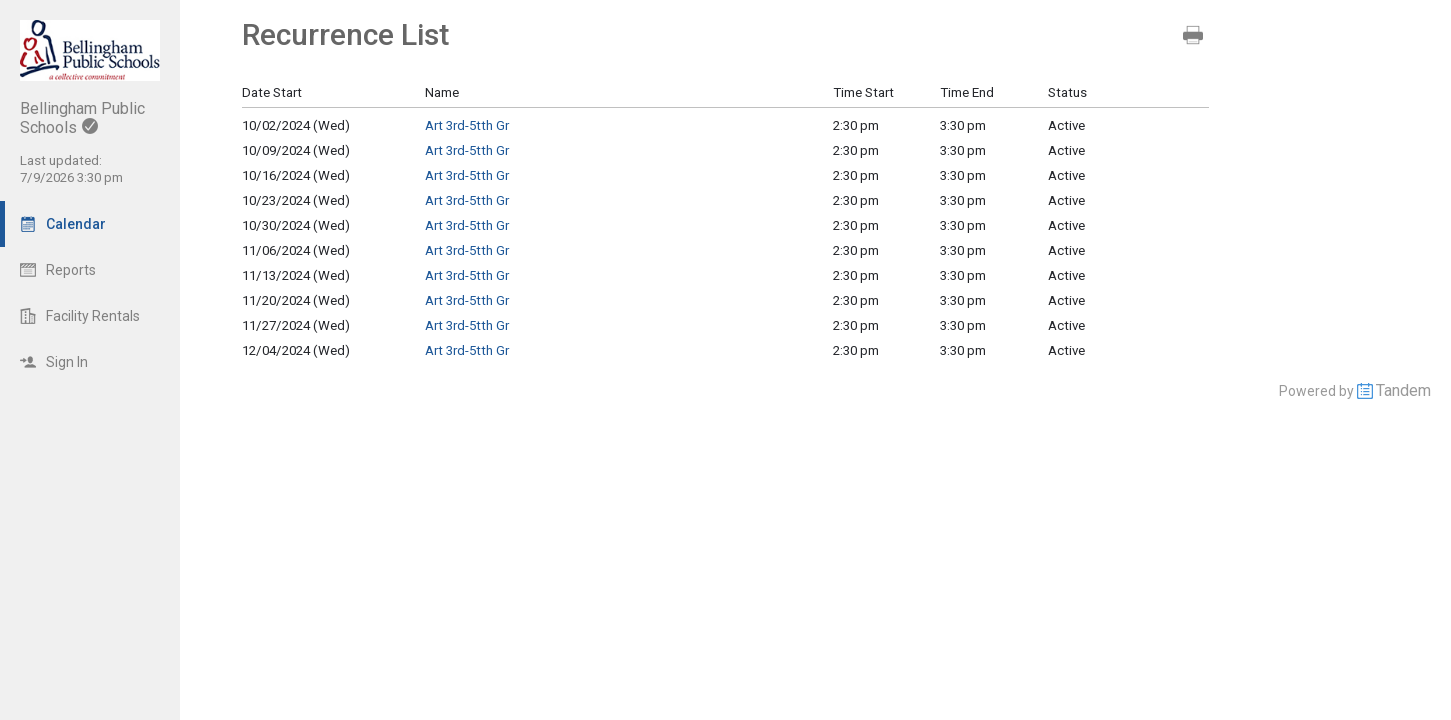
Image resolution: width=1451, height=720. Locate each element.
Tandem (1403, 390)
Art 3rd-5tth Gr (467, 125)
